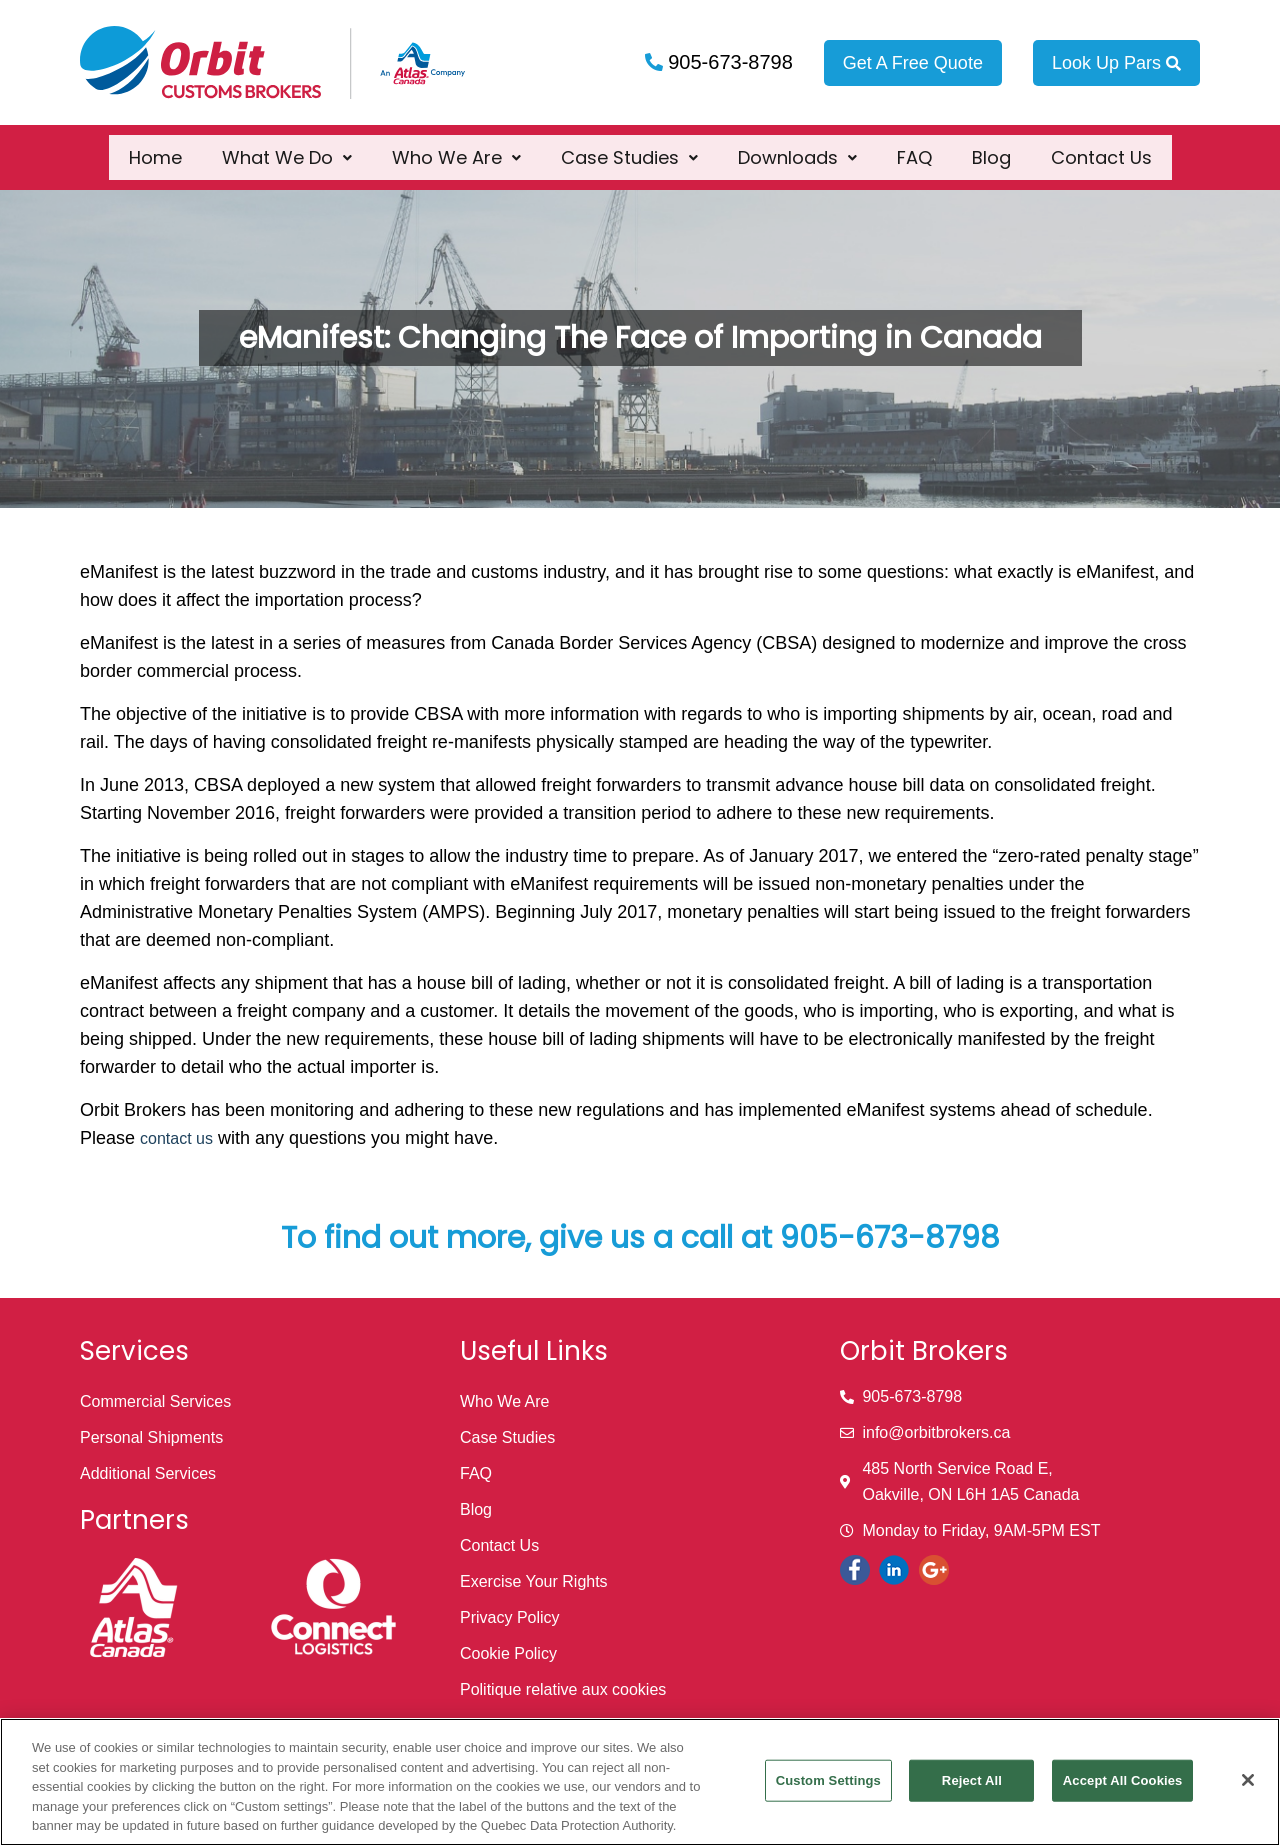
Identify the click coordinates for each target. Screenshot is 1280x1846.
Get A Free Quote (913, 63)
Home (155, 146)
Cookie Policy (508, 1653)
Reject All (972, 1780)
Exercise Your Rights (534, 1581)
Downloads (797, 146)
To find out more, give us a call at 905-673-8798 (640, 1238)
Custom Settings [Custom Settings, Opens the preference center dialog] (828, 1780)
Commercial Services (155, 1401)
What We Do (287, 146)
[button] (287, 146)
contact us (176, 1138)
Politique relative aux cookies (563, 1689)
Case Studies (629, 146)
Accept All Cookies (1123, 1780)
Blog (991, 146)
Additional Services (148, 1473)
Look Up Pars (1116, 63)
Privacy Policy (510, 1617)
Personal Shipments (151, 1437)
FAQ (914, 146)
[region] (640, 1782)
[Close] (1248, 1780)
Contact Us (1101, 146)
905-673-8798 (728, 62)
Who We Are (456, 146)
